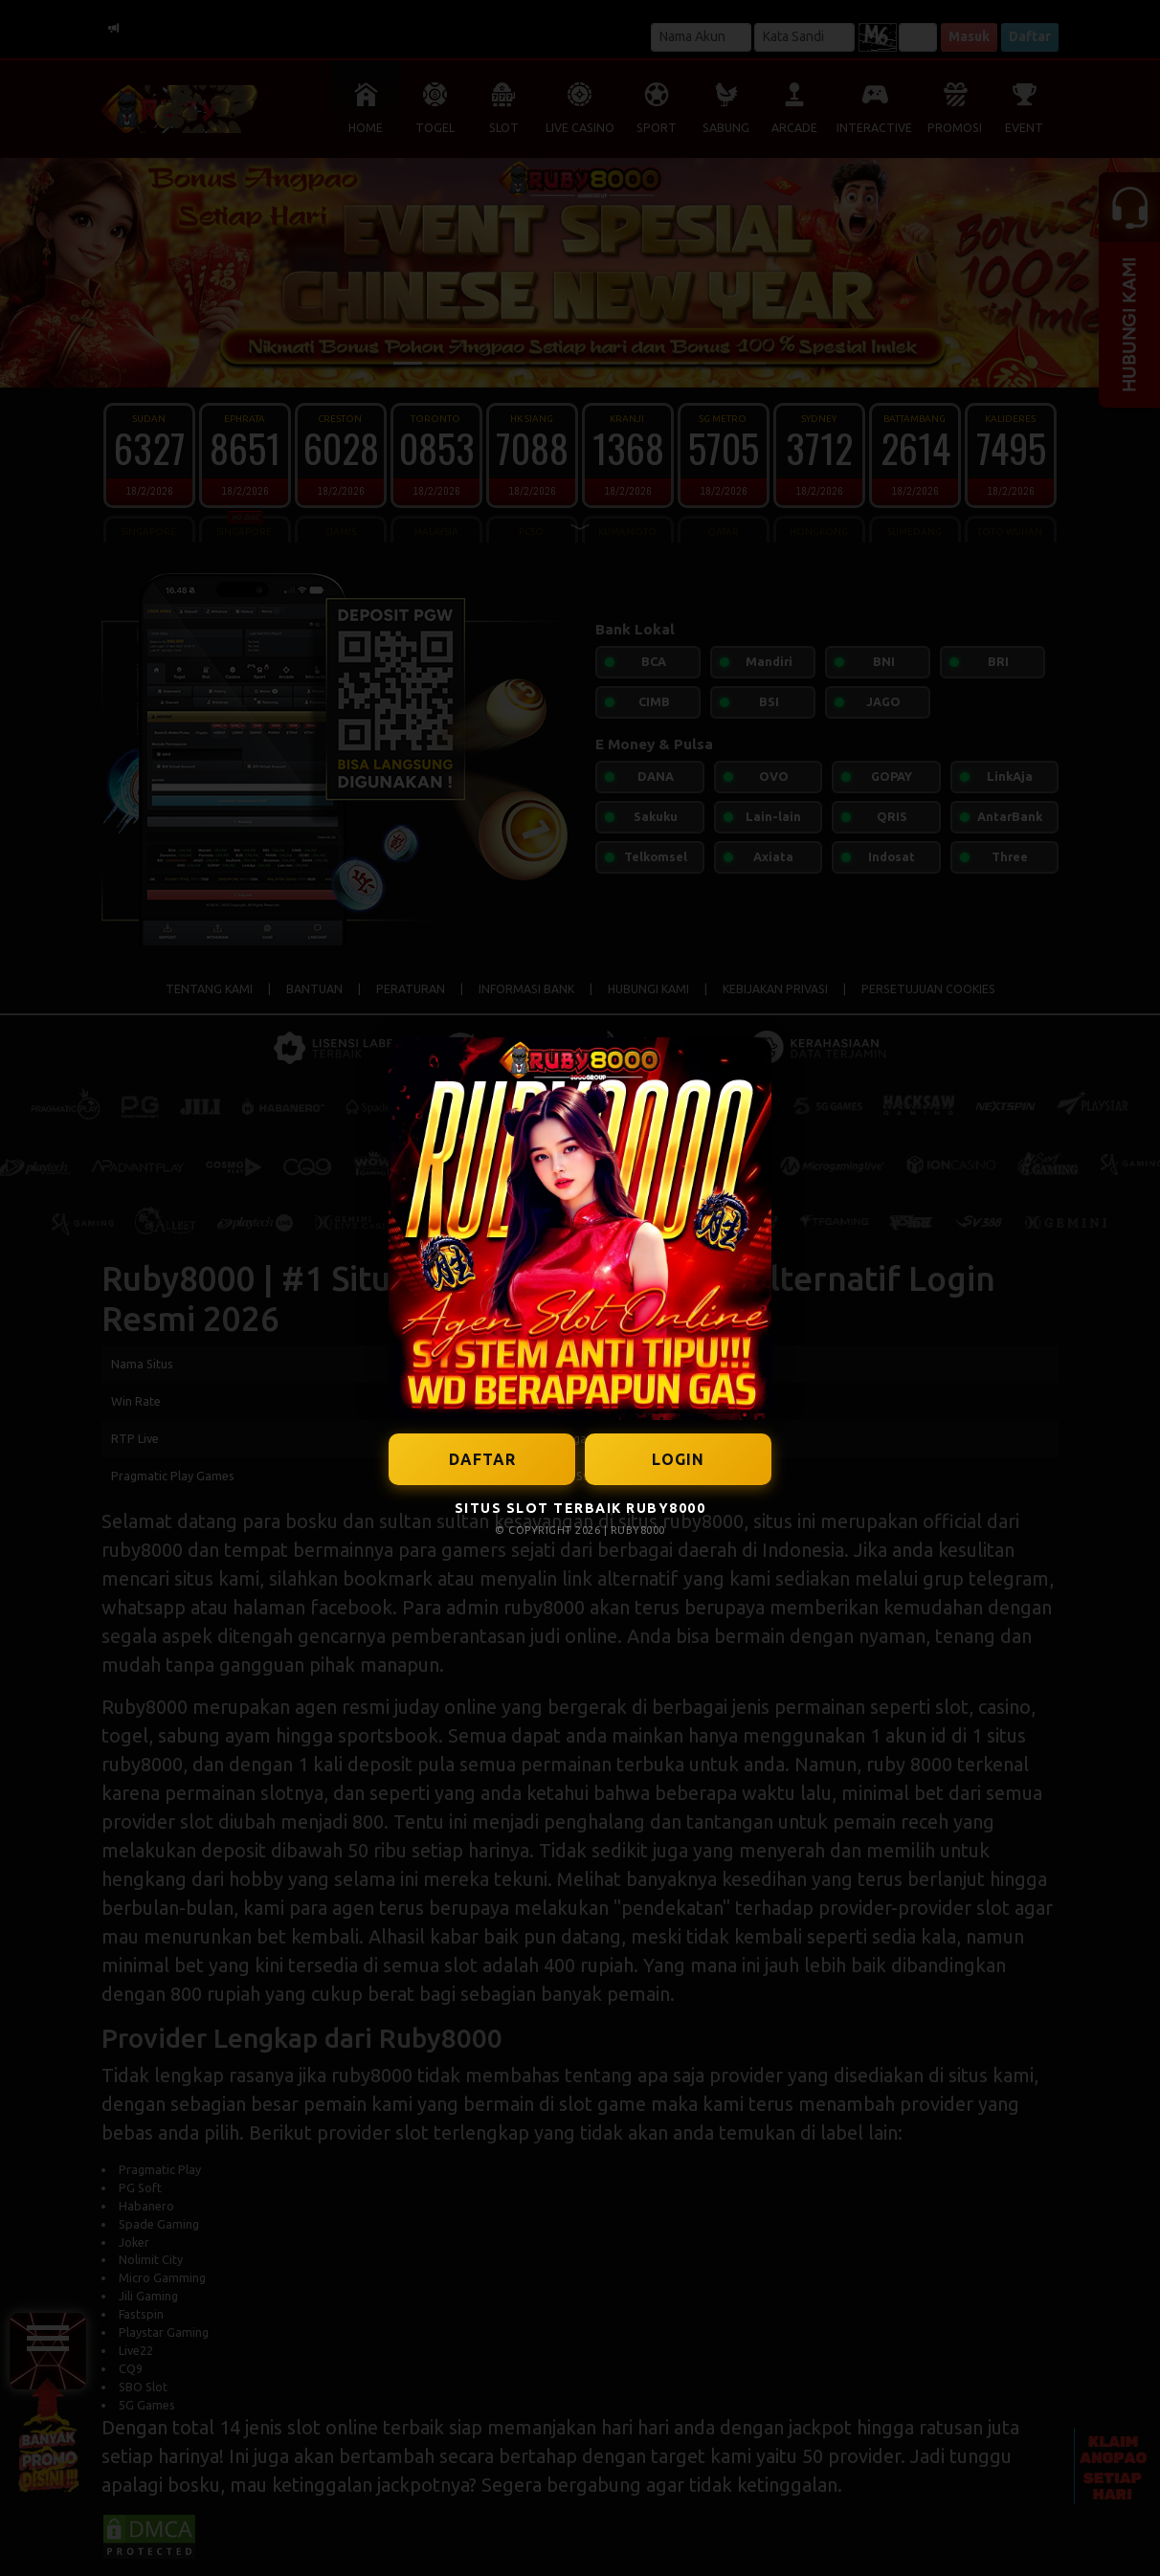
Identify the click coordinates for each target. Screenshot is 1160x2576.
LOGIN (678, 1459)
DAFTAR (482, 1459)
